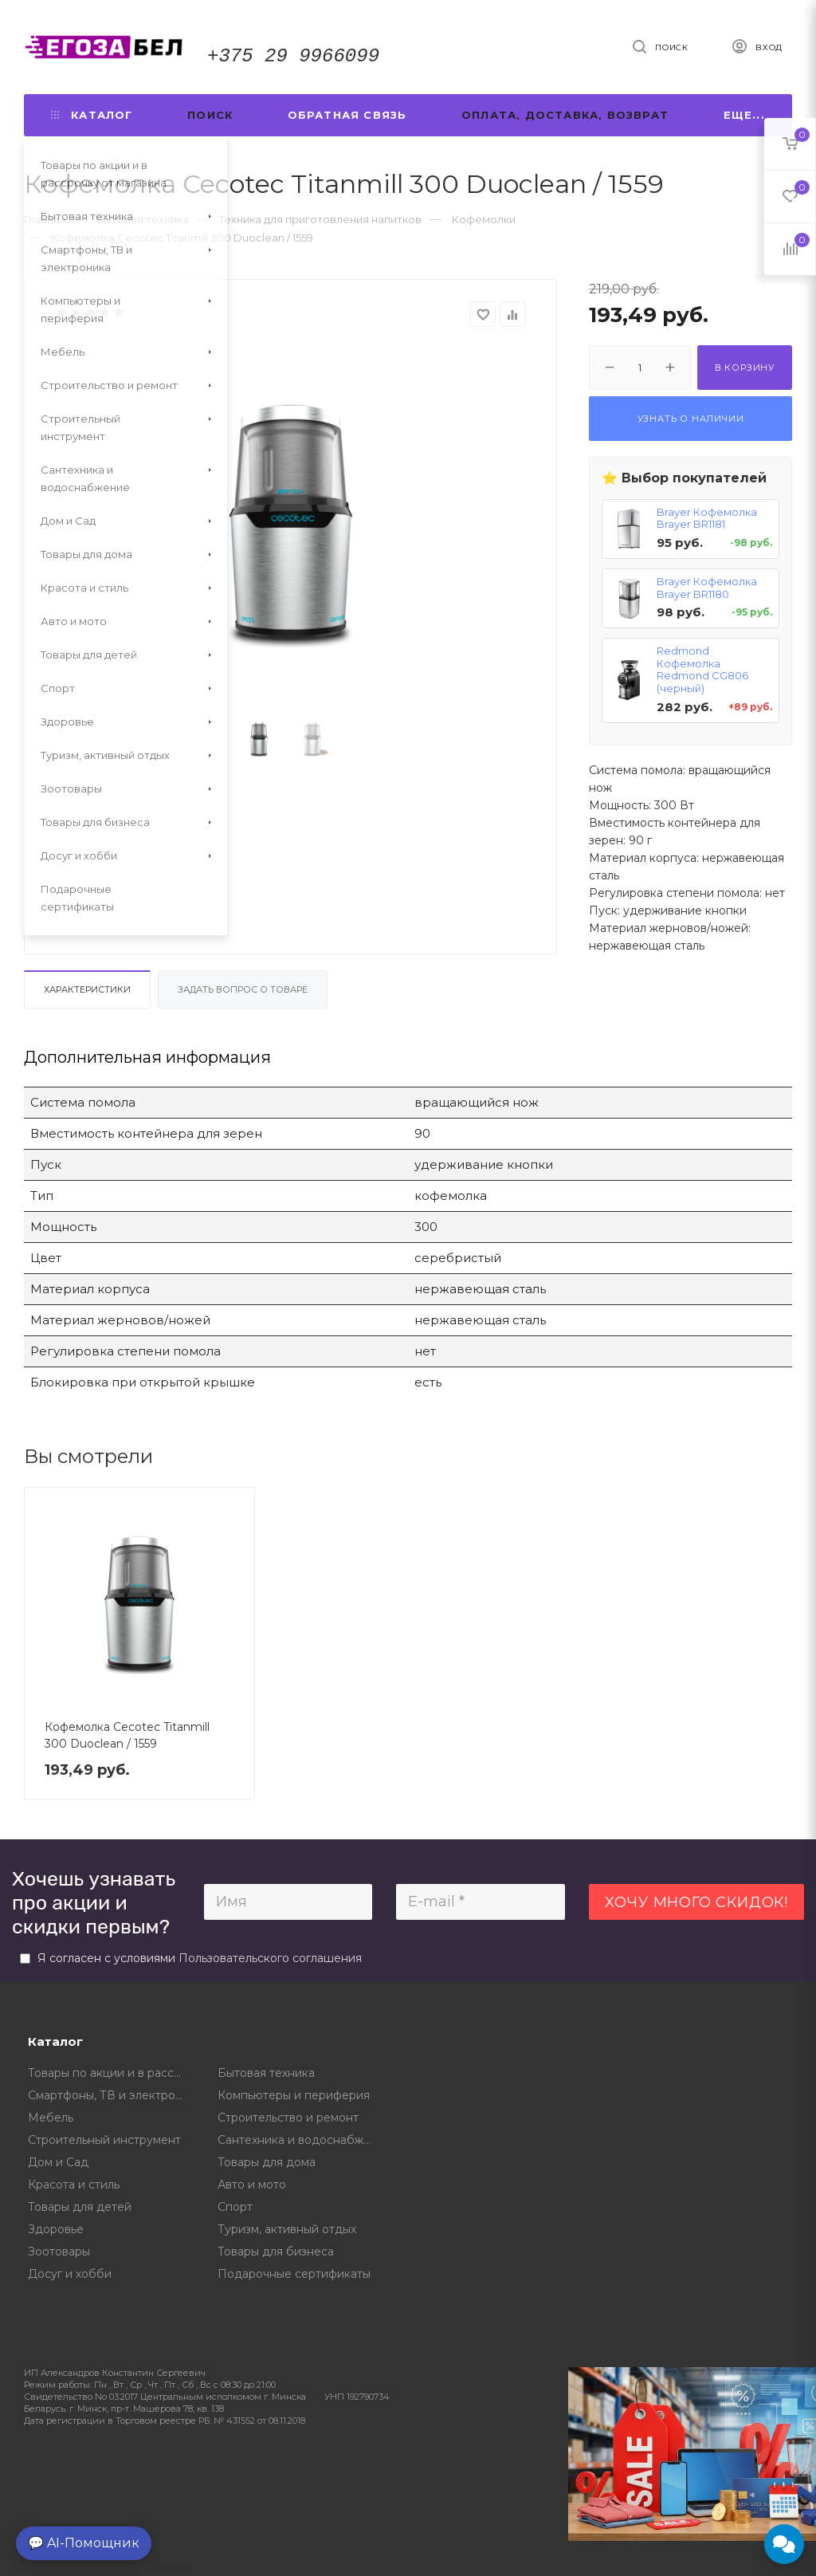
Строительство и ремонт (288, 2117)
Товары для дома (267, 2162)
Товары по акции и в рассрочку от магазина (111, 2073)
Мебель (50, 2117)
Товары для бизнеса (276, 2251)
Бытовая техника (266, 2073)
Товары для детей (79, 2207)
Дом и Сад (58, 2162)
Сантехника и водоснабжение (301, 2140)
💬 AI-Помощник (83, 2542)
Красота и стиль (74, 2184)
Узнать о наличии (691, 418)
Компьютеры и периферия (294, 2095)
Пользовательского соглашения (270, 1958)
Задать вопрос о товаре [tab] (243, 989)
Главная (45, 219)
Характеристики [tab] (87, 989)
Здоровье (56, 2229)
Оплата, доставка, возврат (565, 114)
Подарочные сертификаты (294, 2274)
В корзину (745, 367)
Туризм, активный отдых (287, 2229)
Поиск (210, 114)
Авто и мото (252, 2184)
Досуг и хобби (70, 2274)
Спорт (235, 2207)
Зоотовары (59, 2251)
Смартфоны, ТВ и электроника (111, 2095)
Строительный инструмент (104, 2140)
